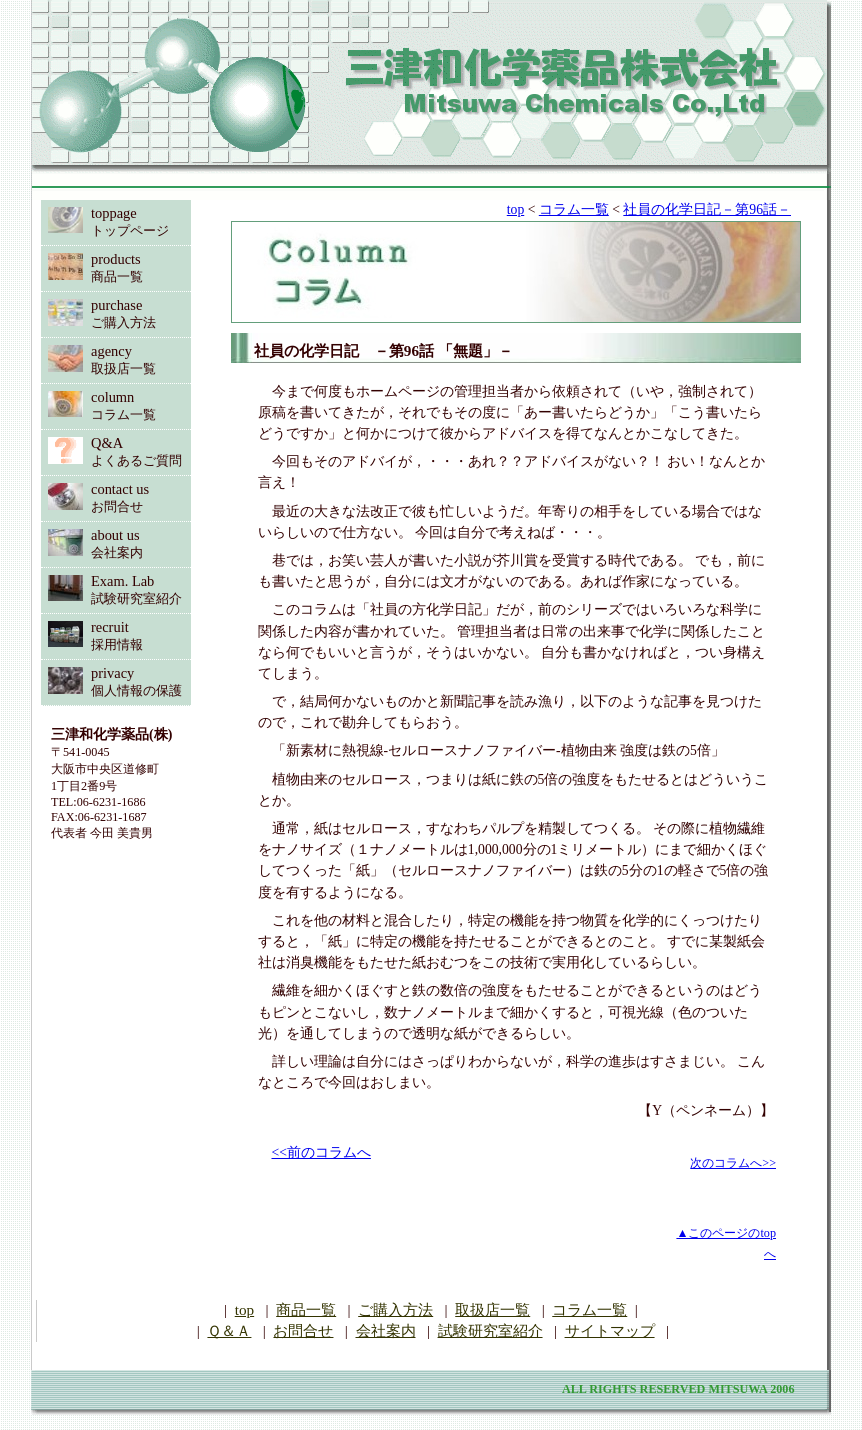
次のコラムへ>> (733, 1163)
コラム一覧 (574, 209)
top (515, 209)
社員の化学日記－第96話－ (707, 209)
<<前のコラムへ (321, 1152)
